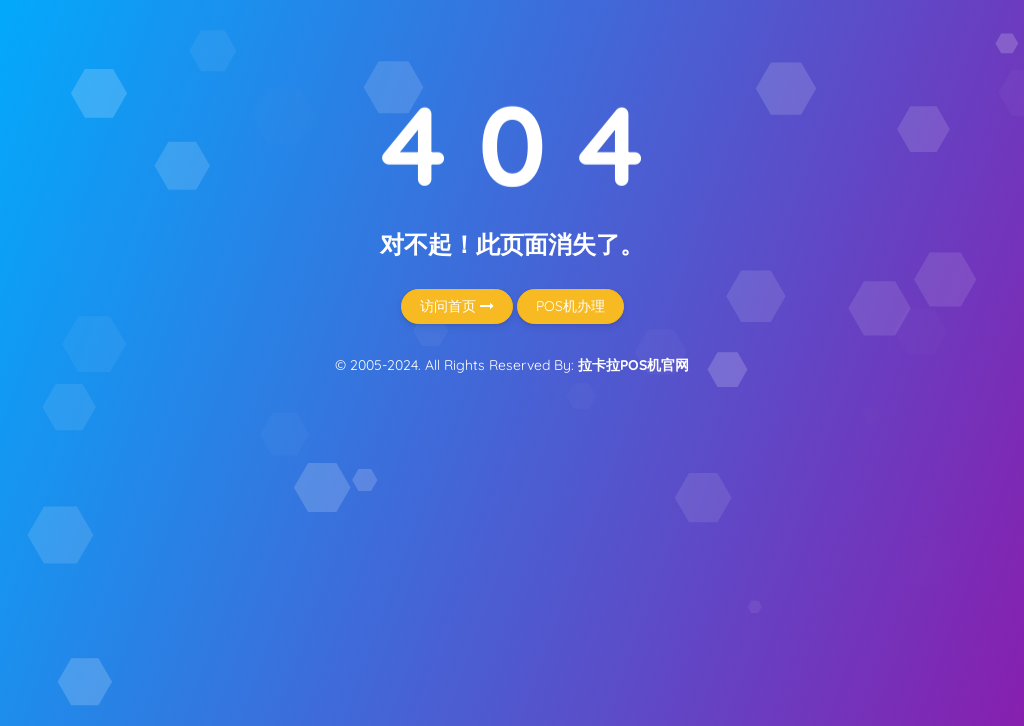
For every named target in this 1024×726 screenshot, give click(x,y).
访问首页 (457, 306)
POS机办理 (570, 306)
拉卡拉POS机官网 (633, 365)
